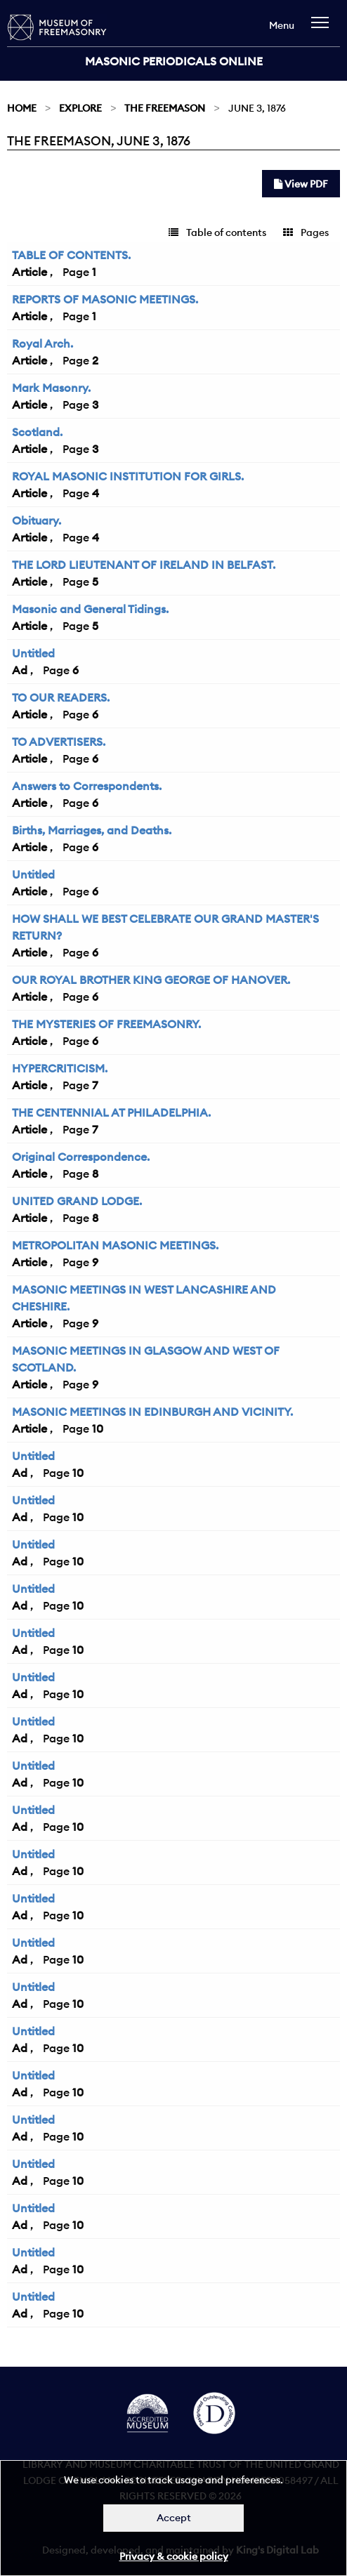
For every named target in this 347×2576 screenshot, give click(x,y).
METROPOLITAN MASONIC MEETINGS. (115, 1245)
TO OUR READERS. (61, 697)
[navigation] (323, 29)
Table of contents (217, 232)
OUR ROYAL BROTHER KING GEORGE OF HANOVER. (151, 980)
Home (22, 108)
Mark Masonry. (51, 388)
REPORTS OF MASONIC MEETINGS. (105, 299)
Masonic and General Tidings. (90, 609)
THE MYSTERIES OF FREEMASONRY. (106, 1024)
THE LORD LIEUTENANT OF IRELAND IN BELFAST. (143, 565)
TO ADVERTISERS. (58, 742)
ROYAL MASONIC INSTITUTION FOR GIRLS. (128, 476)
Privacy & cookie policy (173, 2556)
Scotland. (37, 432)
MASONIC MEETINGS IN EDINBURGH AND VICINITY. (152, 1412)
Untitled (33, 653)
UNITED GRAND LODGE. (77, 1201)
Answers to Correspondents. (87, 786)
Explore (80, 108)
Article (29, 272)
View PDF (301, 184)
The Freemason (164, 108)
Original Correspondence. (81, 1157)
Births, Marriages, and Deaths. (91, 830)
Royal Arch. (42, 343)
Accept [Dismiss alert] (174, 2517)
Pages (306, 232)
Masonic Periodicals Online (174, 61)
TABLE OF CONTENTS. (71, 255)
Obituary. (36, 520)
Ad (19, 670)
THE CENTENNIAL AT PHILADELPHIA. (111, 1112)
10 (97, 1428)
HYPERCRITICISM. (59, 1068)
